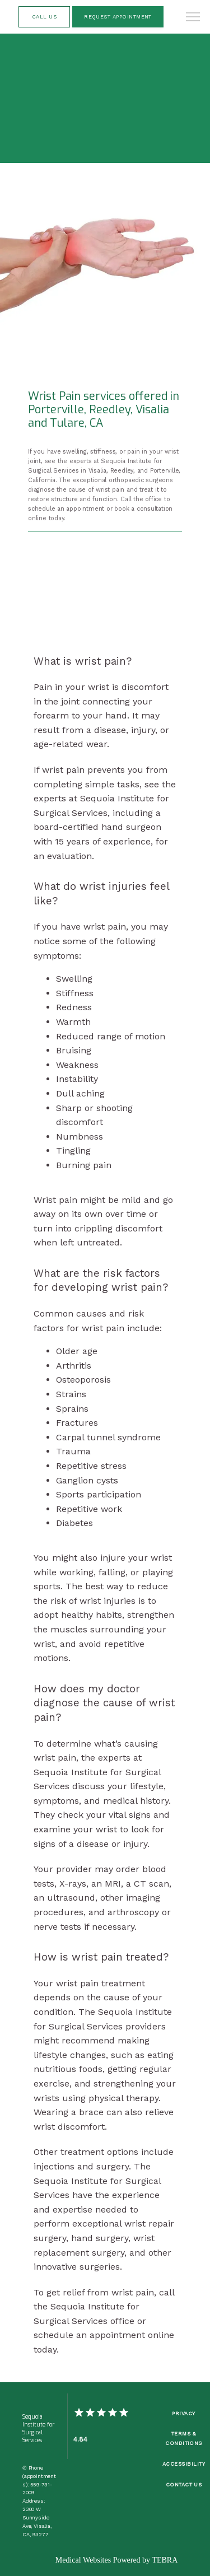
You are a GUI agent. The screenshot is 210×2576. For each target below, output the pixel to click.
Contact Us (184, 2484)
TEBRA (165, 2560)
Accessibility (183, 2464)
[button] (193, 18)
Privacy (183, 2413)
